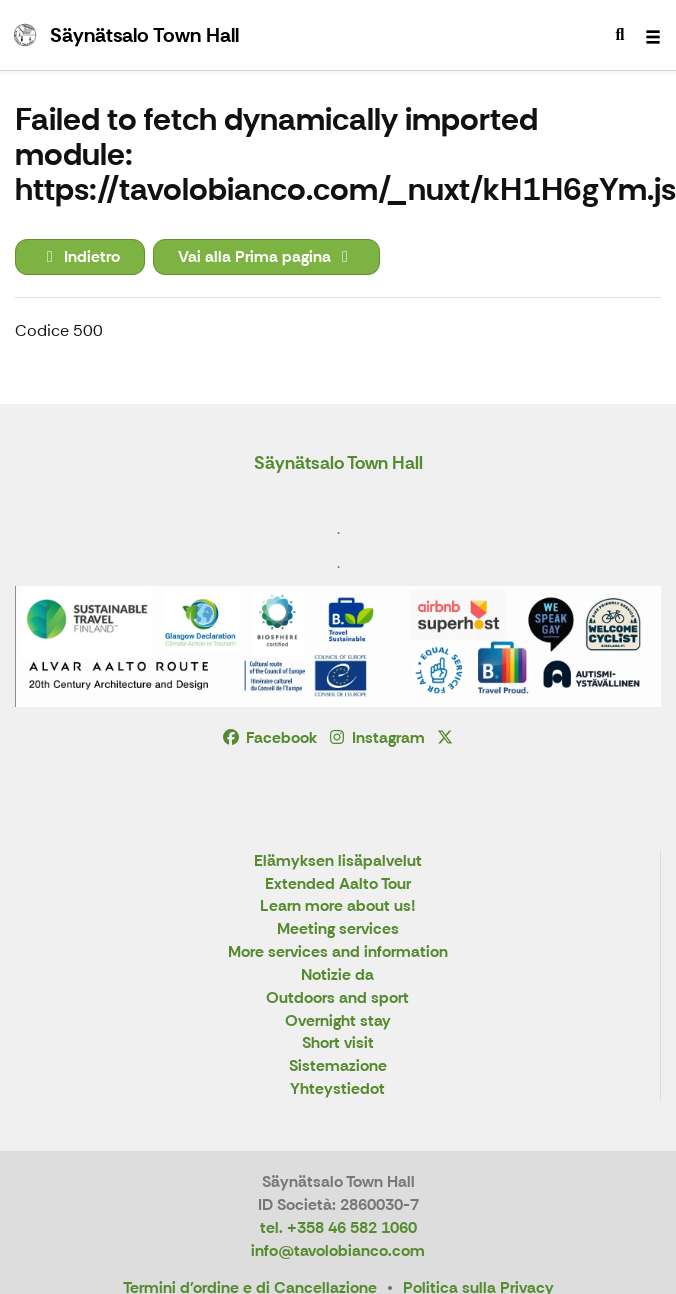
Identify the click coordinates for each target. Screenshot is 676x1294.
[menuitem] (620, 35)
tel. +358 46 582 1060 (338, 1227)
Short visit (338, 1043)
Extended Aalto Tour (338, 884)
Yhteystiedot (337, 1089)
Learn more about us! (338, 906)
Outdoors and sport (337, 998)
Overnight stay (338, 1021)
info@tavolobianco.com (338, 1250)
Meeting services (338, 929)
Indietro (80, 256)
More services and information (338, 952)
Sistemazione (338, 1066)
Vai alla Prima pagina (266, 256)
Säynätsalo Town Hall (338, 463)
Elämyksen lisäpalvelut (338, 861)
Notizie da (337, 975)
